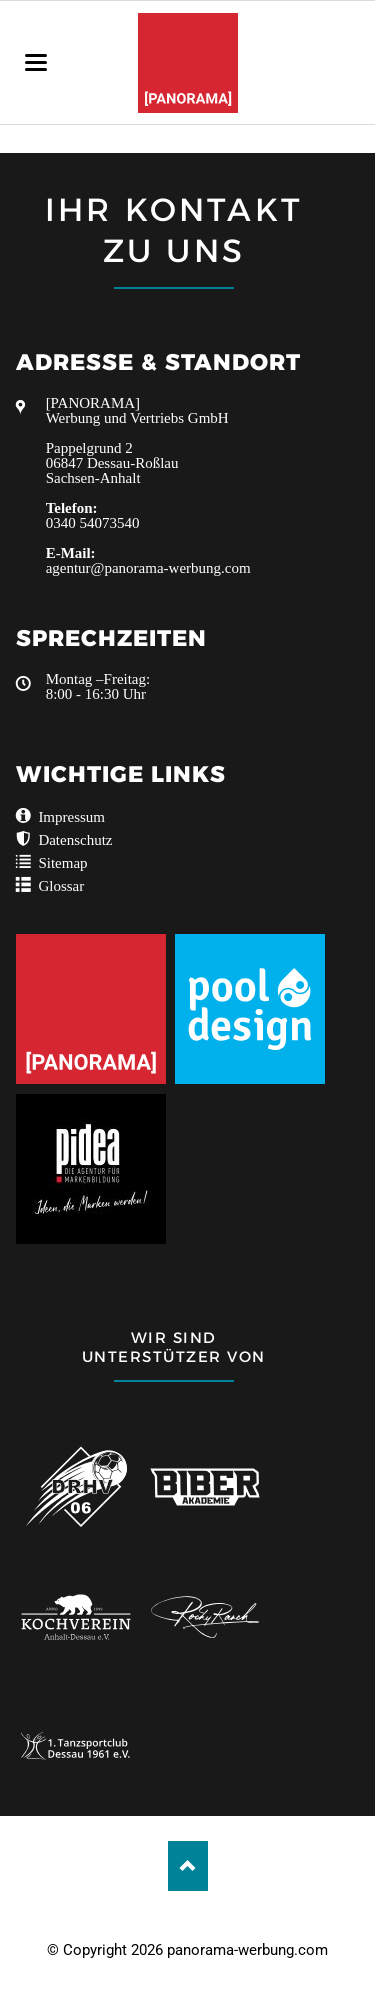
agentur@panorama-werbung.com (148, 568)
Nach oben (188, 1866)
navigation (36, 62)
